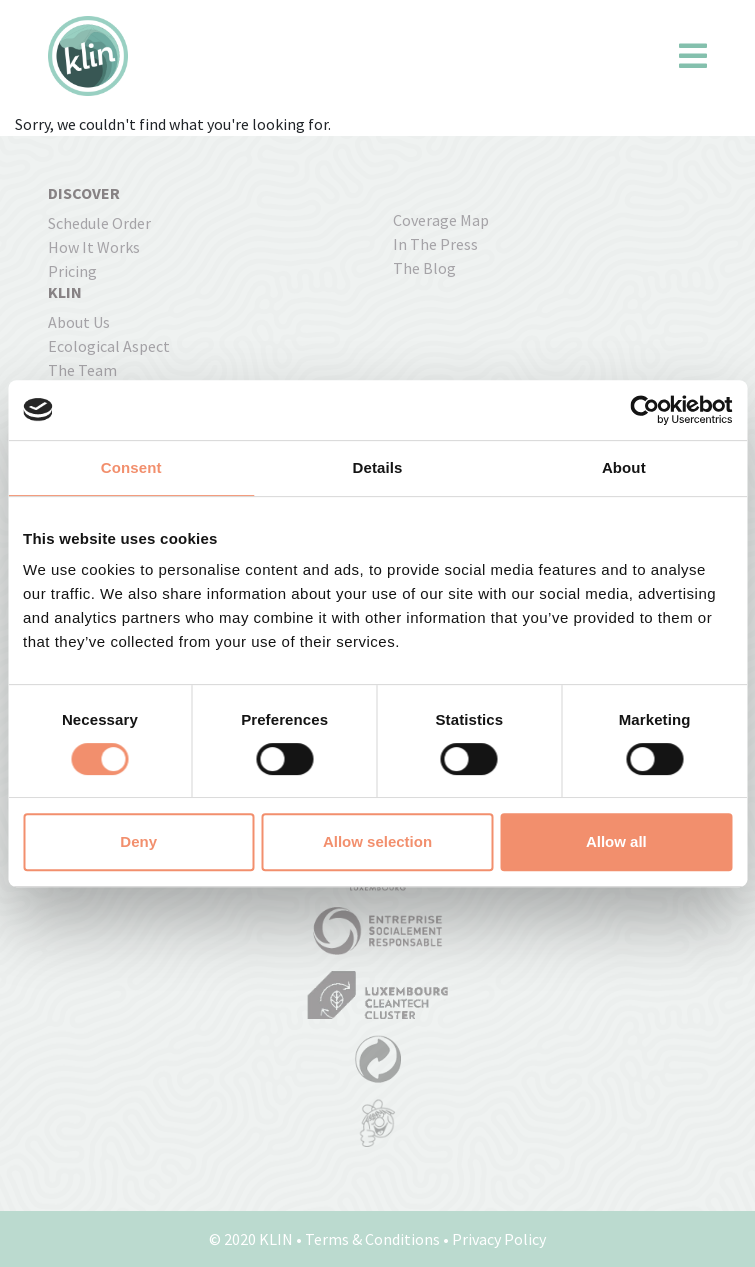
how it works (94, 247)
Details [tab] (378, 467)
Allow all (616, 841)
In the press (435, 244)
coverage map (441, 220)
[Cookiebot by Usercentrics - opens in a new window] (644, 410)
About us (79, 322)
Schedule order (99, 223)
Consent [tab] (131, 467)
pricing (72, 271)
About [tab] (624, 467)
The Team (82, 370)
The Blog (424, 268)
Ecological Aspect (109, 346)
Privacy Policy (499, 1239)
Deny (138, 841)
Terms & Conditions (372, 1239)
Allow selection (377, 841)
